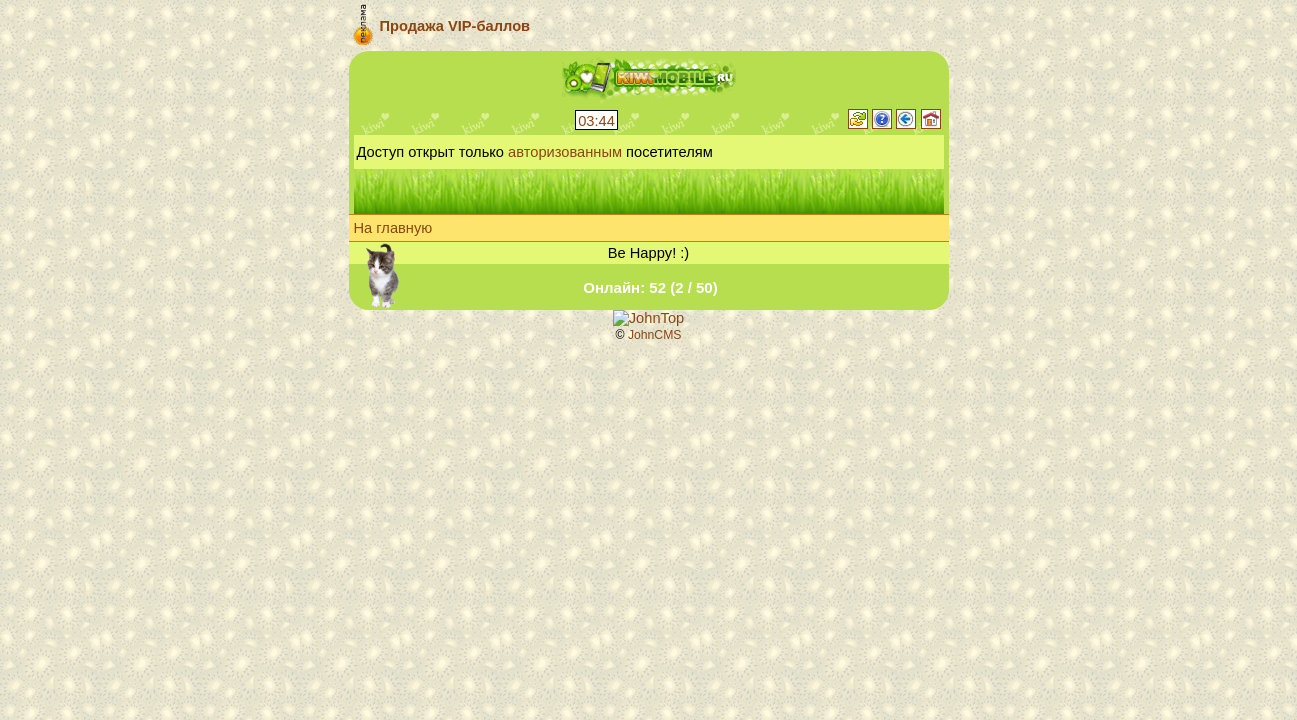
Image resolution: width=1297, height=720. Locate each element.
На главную (393, 228)
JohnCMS (655, 335)
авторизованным (565, 152)
